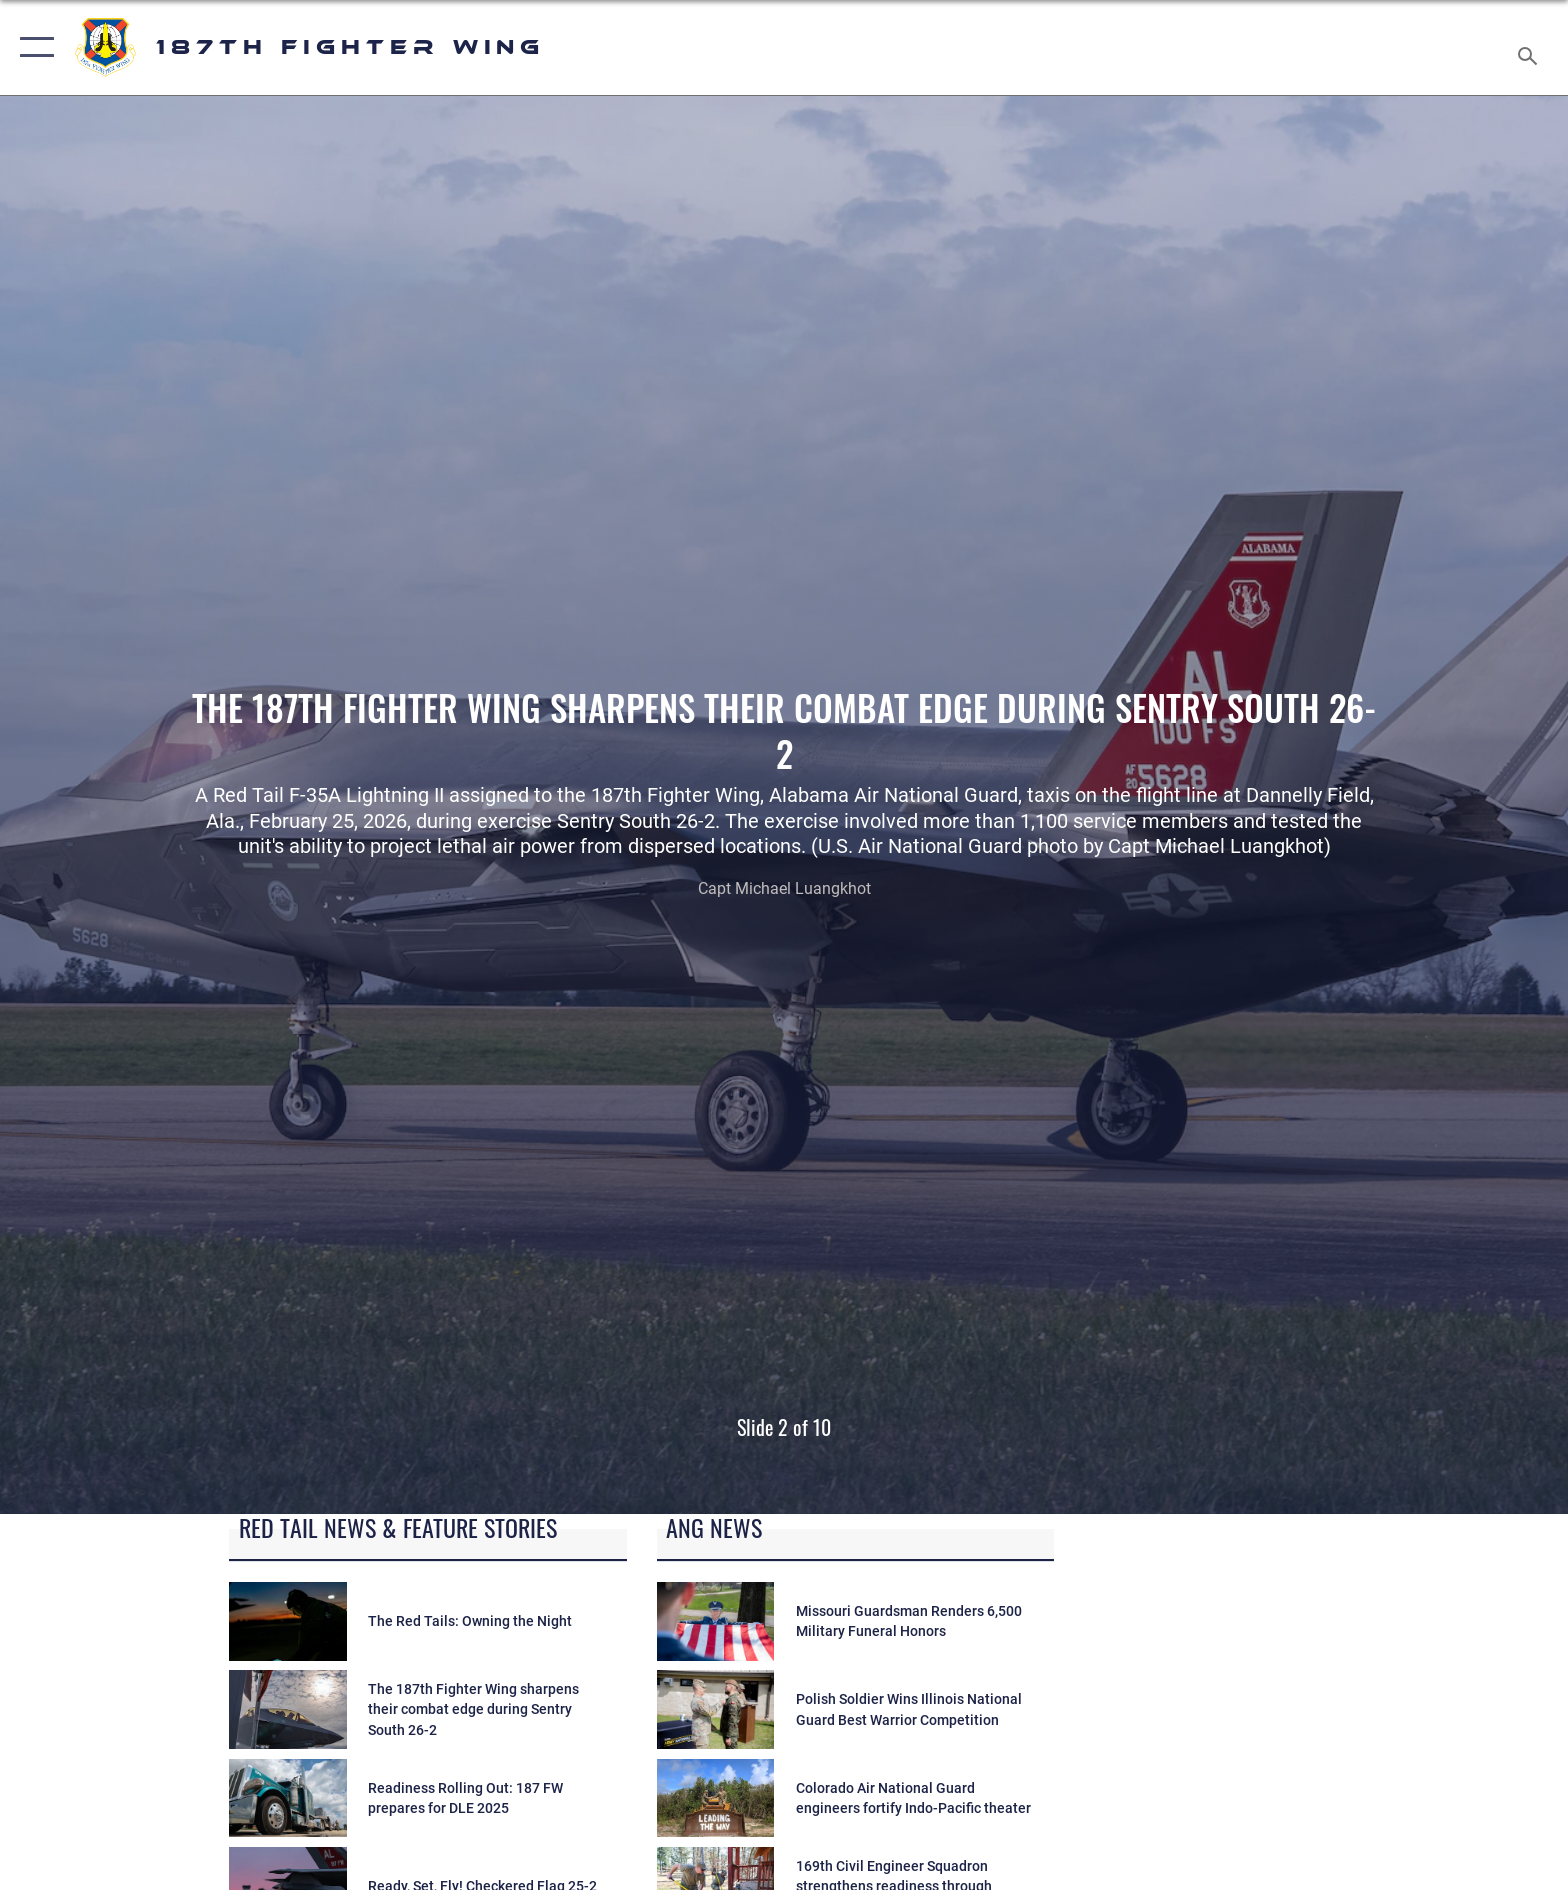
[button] (32, 47)
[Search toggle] (1530, 48)
